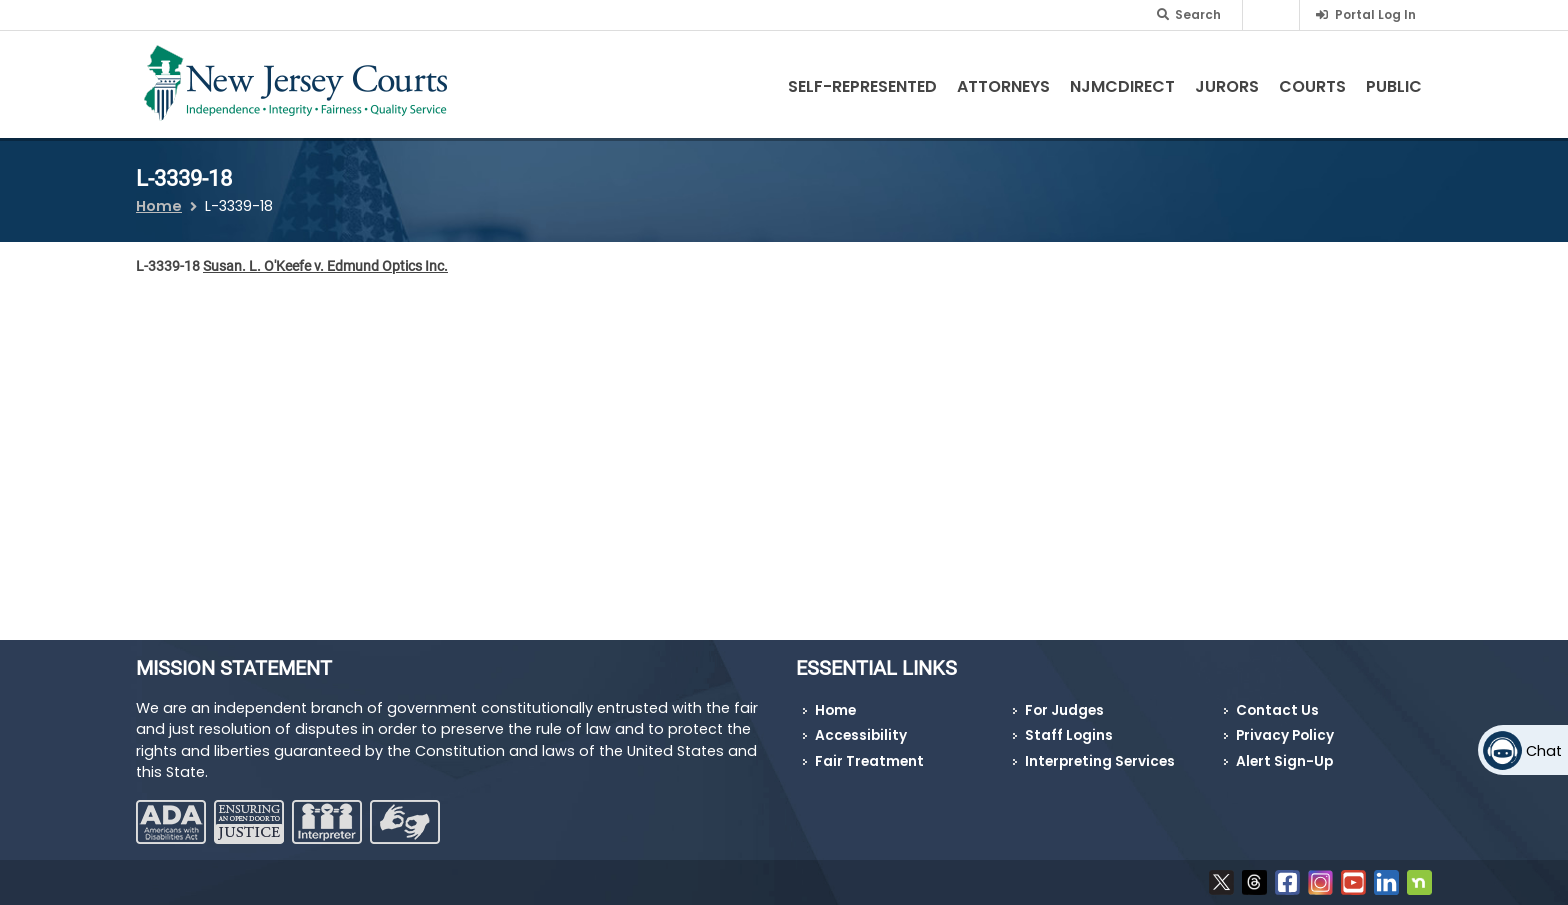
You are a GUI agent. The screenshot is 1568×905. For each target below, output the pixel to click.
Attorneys (1003, 86)
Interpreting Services (1100, 761)
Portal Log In (1375, 14)
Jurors (1227, 86)
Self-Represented (862, 86)
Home (159, 206)
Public (1394, 86)
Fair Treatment (869, 761)
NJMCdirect (1122, 86)
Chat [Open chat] (1544, 751)
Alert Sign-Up (1284, 761)
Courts (1312, 86)
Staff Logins (1069, 735)
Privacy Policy (1285, 735)
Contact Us (1277, 710)
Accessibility (861, 735)
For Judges (1064, 710)
